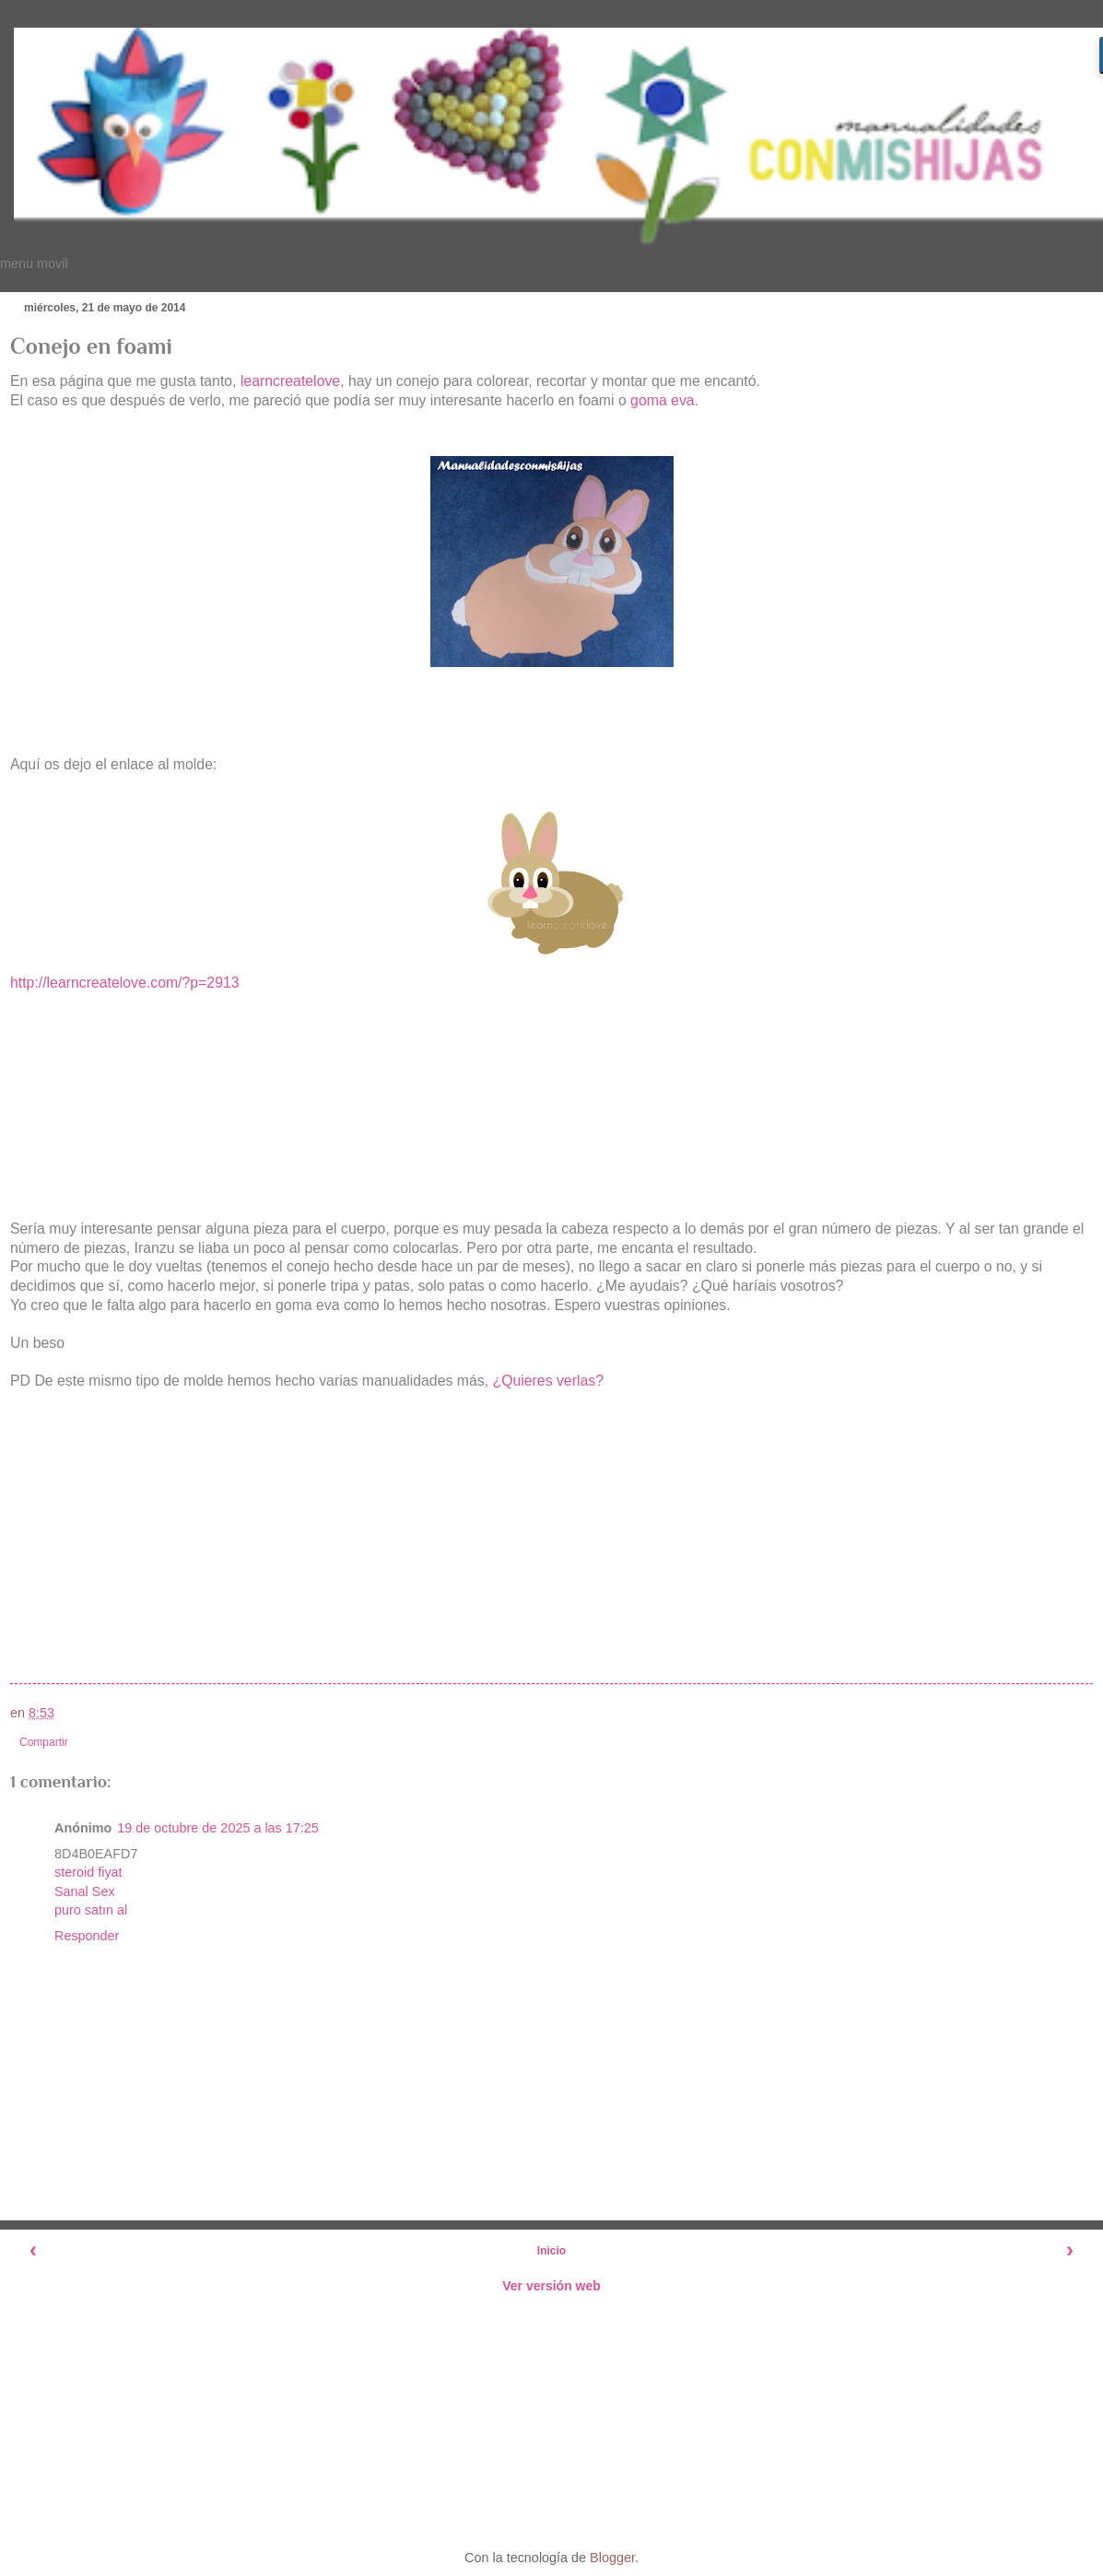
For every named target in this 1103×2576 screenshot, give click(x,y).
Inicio (551, 2250)
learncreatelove (290, 381)
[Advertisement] (552, 2419)
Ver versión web (551, 2285)
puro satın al (90, 1910)
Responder (86, 1935)
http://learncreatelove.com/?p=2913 (125, 982)
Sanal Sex (84, 1891)
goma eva (662, 400)
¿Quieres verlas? (548, 1380)
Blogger (612, 2557)
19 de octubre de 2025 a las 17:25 (217, 1828)
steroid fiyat (88, 1872)
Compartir (43, 1742)
